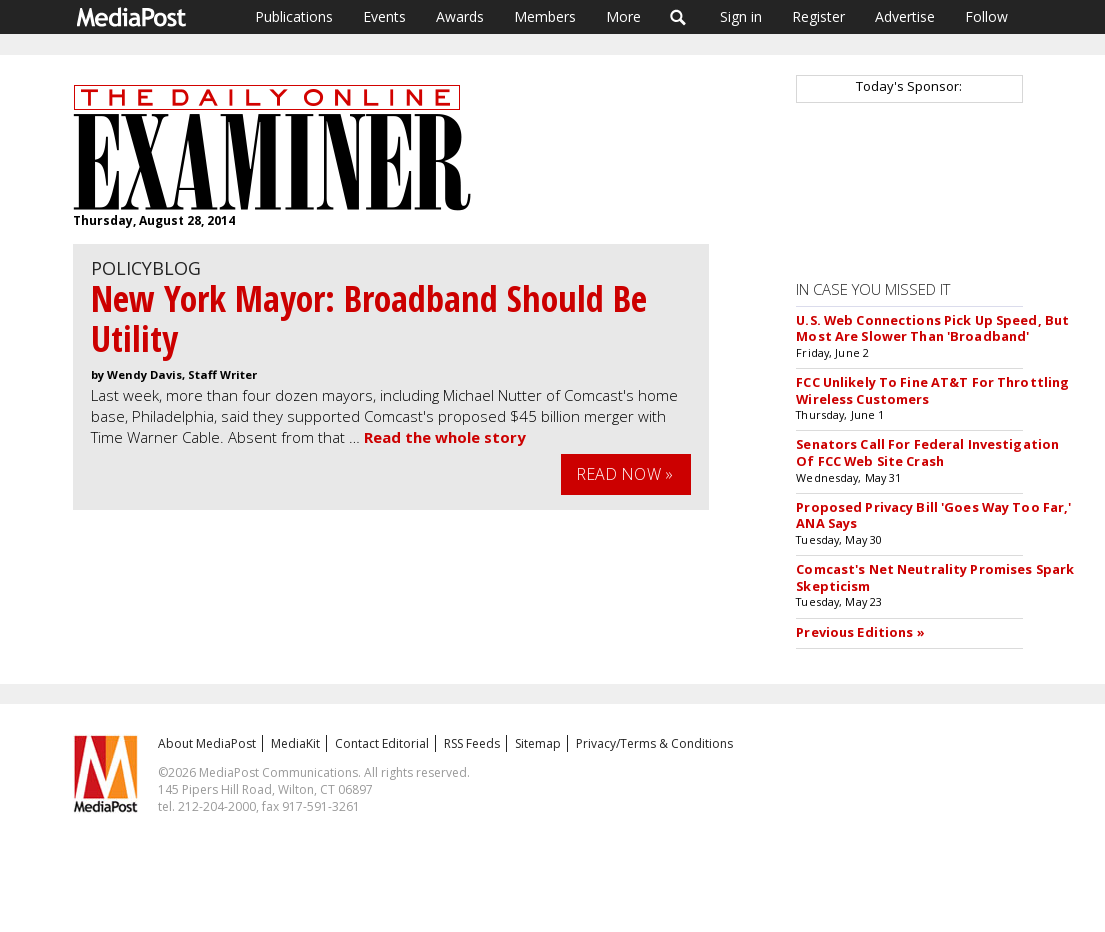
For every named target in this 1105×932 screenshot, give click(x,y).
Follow (986, 16)
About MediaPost (207, 743)
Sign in (741, 16)
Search (678, 17)
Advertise (905, 16)
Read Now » (625, 474)
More (623, 16)
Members (545, 16)
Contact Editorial (382, 743)
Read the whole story (445, 437)
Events (384, 16)
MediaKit (295, 743)
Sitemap (538, 743)
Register (818, 16)
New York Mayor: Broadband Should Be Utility (369, 318)
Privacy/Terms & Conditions (654, 743)
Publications (294, 16)
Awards (460, 16)
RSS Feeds (472, 743)
